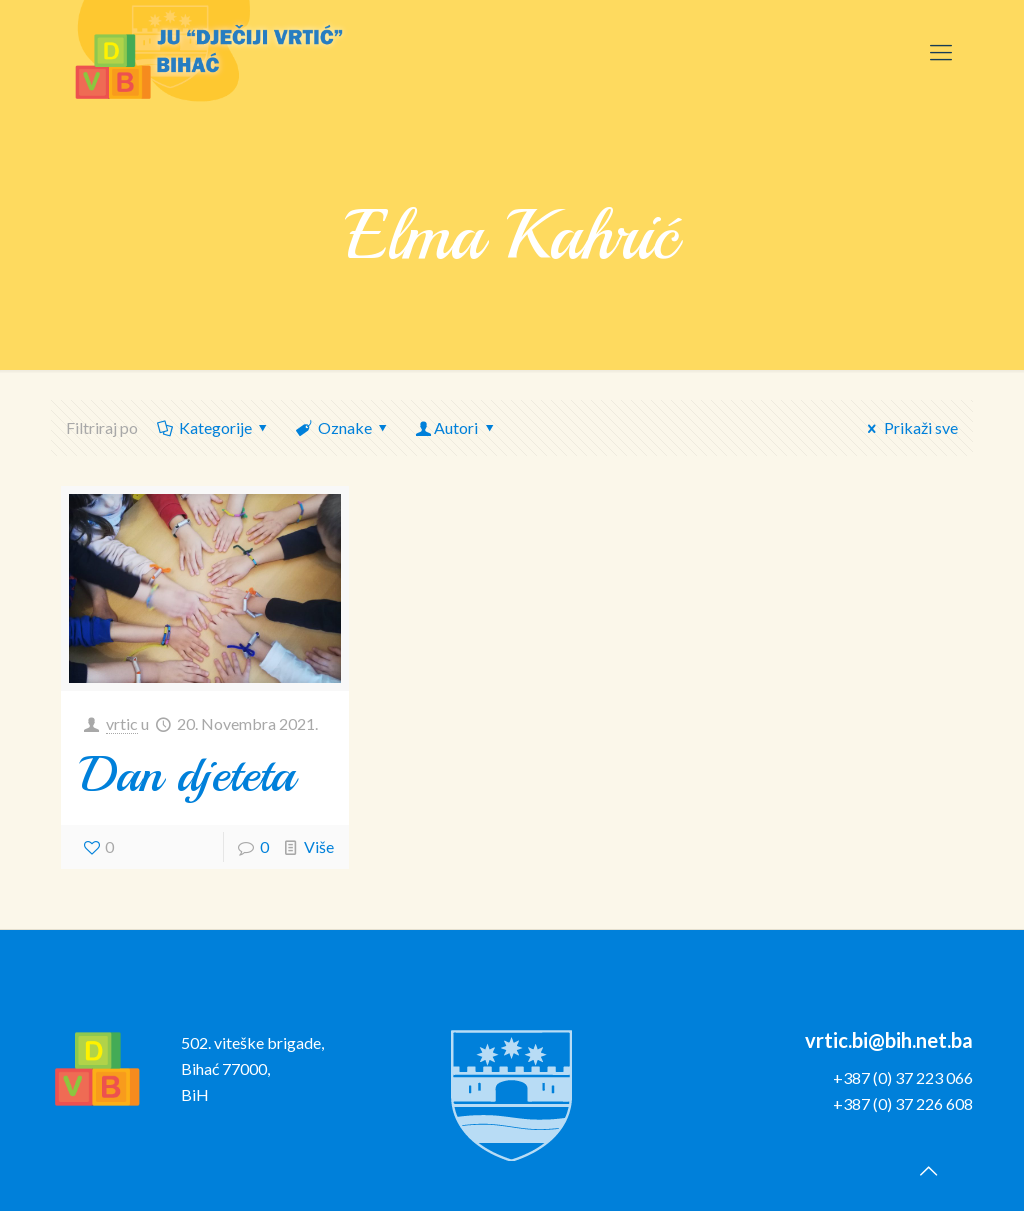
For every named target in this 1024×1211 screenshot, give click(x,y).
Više (319, 846)
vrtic (122, 723)
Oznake (343, 427)
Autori (456, 427)
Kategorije (213, 427)
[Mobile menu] (941, 52)
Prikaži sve (909, 427)
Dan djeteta (188, 774)
